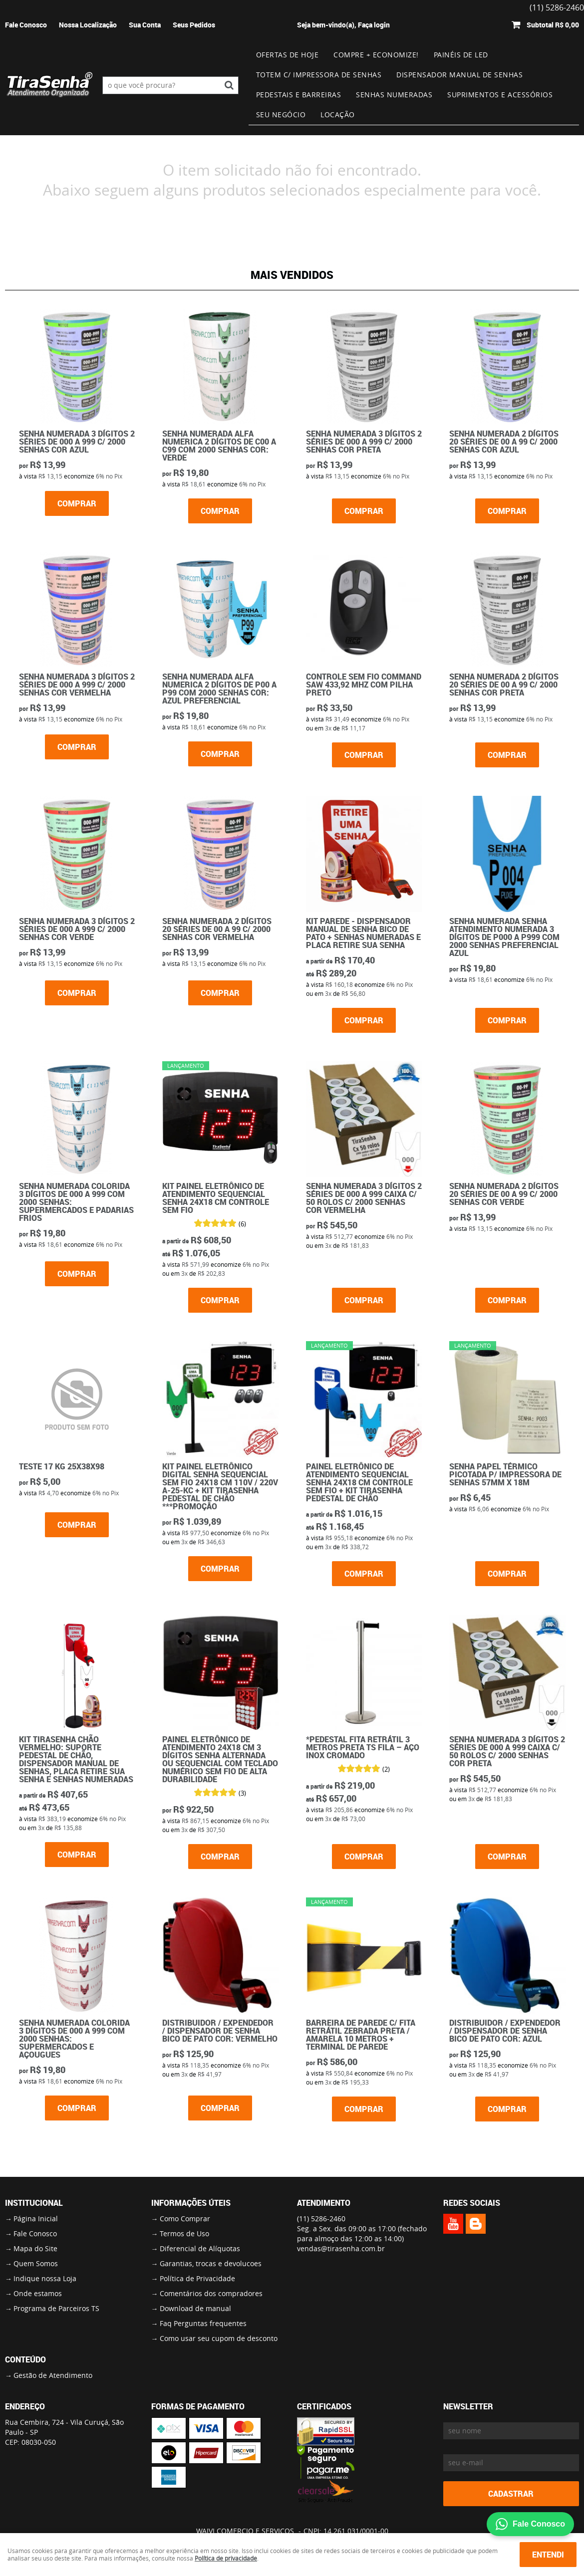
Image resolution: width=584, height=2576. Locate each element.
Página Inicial (35, 2218)
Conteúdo (25, 2359)
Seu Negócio (281, 114)
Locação (337, 114)
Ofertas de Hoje (287, 54)
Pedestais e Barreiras (298, 94)
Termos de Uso (184, 2233)
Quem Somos (35, 2263)
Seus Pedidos (194, 24)
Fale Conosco (26, 24)
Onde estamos (37, 2293)
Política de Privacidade (197, 2278)
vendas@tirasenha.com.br (341, 2248)
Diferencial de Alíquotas (200, 2248)
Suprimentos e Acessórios (500, 94)
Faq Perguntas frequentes (203, 2323)
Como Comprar (185, 2218)
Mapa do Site (35, 2248)
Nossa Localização (88, 24)
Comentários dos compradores (211, 2293)
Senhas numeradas (394, 94)
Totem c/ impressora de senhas (319, 74)
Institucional (34, 2202)
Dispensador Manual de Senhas (459, 74)
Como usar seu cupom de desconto (219, 2338)
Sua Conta (145, 24)
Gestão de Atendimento (52, 2375)
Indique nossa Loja (44, 2278)
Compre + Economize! (376, 54)
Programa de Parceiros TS (56, 2308)
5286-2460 (321, 2218)
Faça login (374, 24)
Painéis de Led (461, 54)
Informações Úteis (191, 2202)
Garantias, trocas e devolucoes (211, 2263)
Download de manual (195, 2308)
